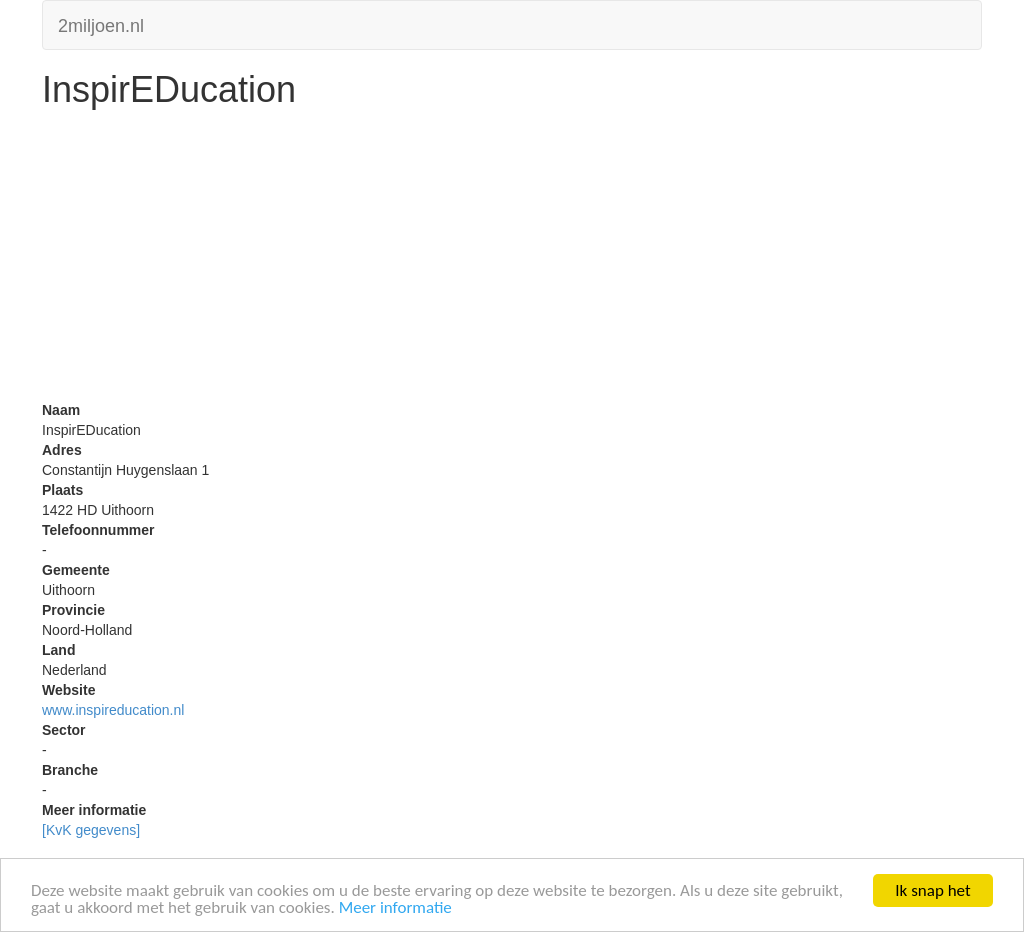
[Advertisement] (512, 260)
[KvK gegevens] (91, 830)
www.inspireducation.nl (113, 710)
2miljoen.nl (101, 23)
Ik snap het (932, 890)
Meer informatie (395, 907)
